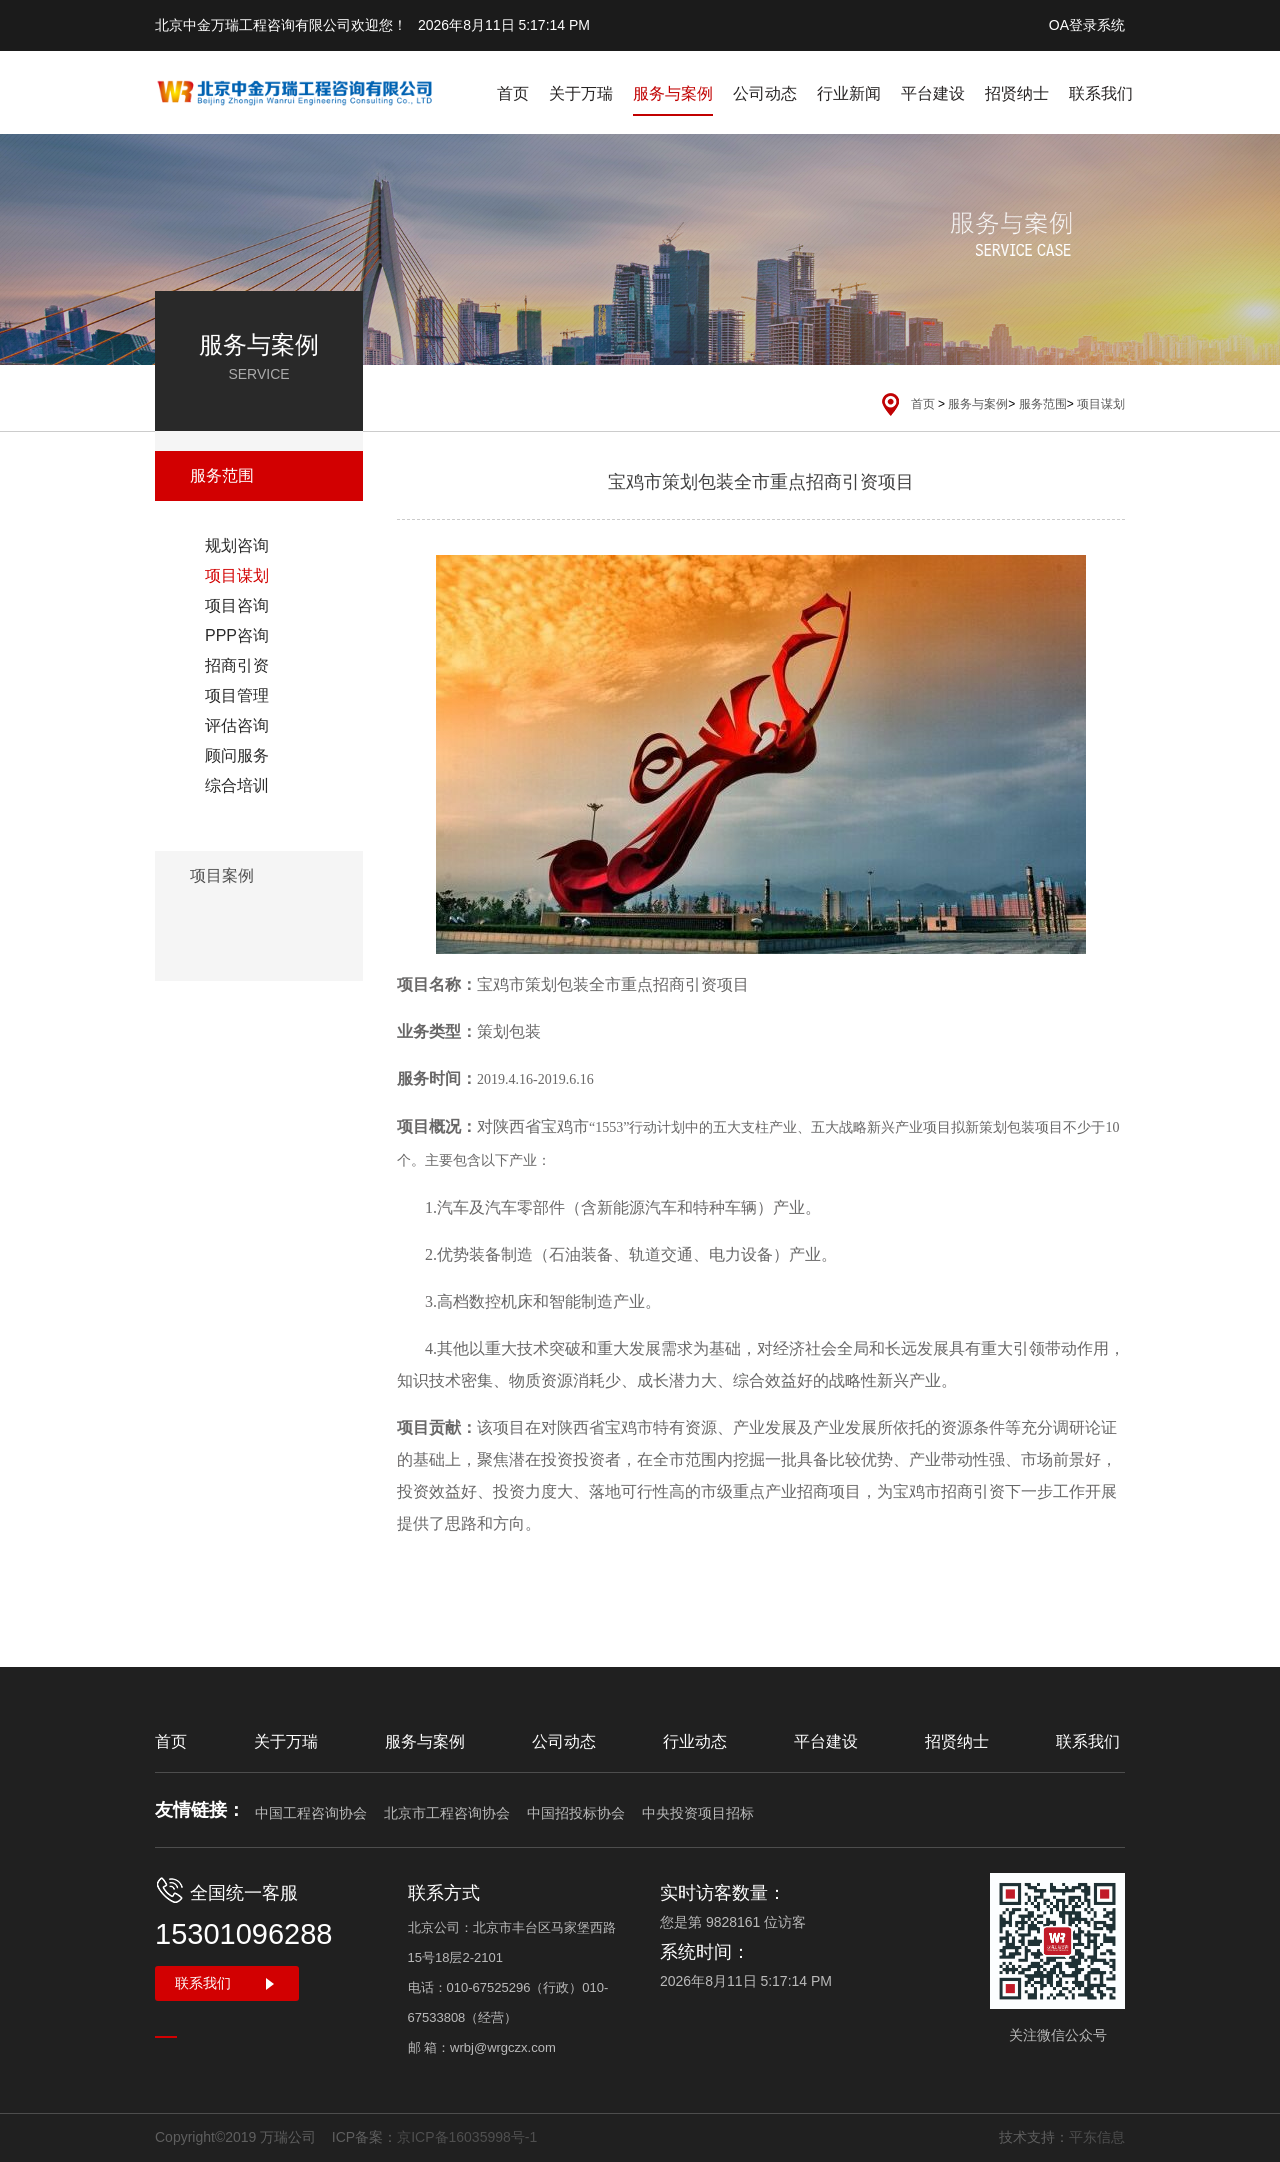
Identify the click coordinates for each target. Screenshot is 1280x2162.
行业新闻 (849, 93)
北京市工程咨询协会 (447, 1813)
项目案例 (222, 875)
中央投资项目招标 (698, 1813)
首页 (513, 93)
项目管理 (237, 695)
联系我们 (1101, 93)
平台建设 (933, 93)
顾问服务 (237, 755)
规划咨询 (237, 545)
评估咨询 (237, 725)
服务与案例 (673, 93)
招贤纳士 (1017, 93)
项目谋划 (1101, 404)
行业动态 (695, 1741)
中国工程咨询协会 (311, 1813)
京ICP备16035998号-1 (467, 2137)
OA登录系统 (1087, 25)
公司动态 (765, 93)
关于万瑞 (581, 93)
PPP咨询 (237, 635)
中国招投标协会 (576, 1813)
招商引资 (237, 665)
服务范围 (1043, 404)
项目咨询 (237, 605)
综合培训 (237, 785)
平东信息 (1097, 2137)
